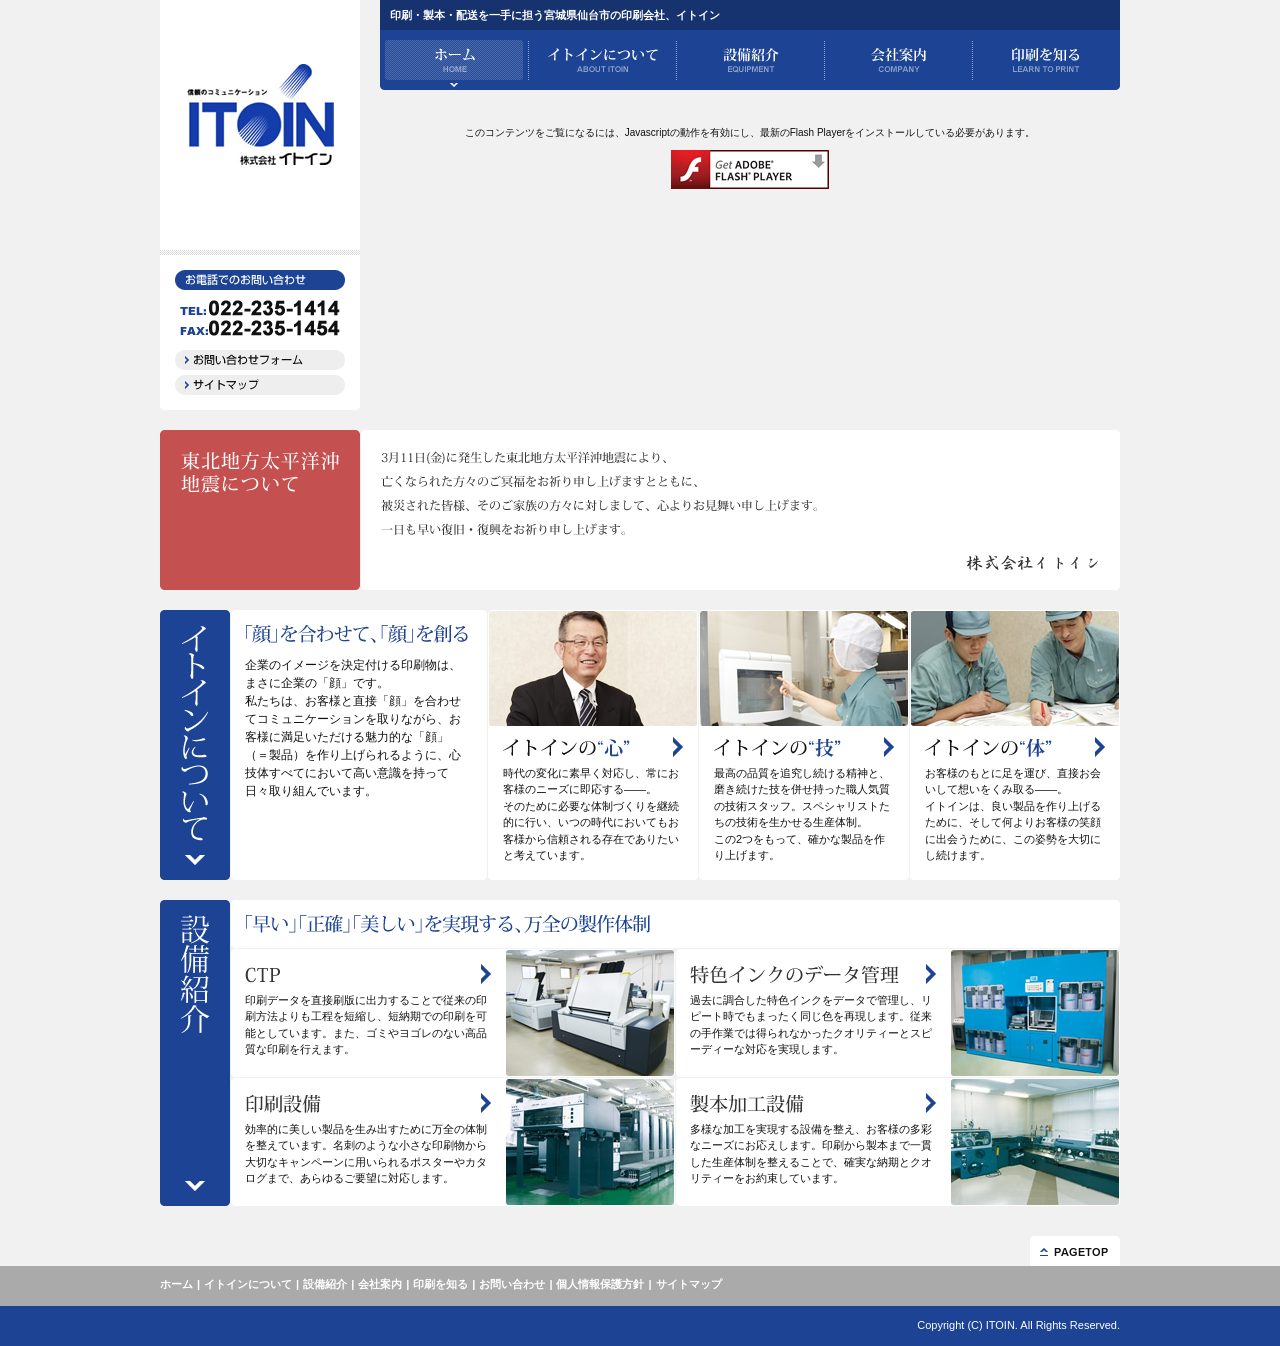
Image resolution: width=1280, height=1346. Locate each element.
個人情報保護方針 (600, 1284)
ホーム (176, 1284)
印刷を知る (440, 1284)
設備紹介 (325, 1284)
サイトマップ (689, 1284)
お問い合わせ (512, 1284)
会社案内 (380, 1284)
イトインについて (248, 1284)
